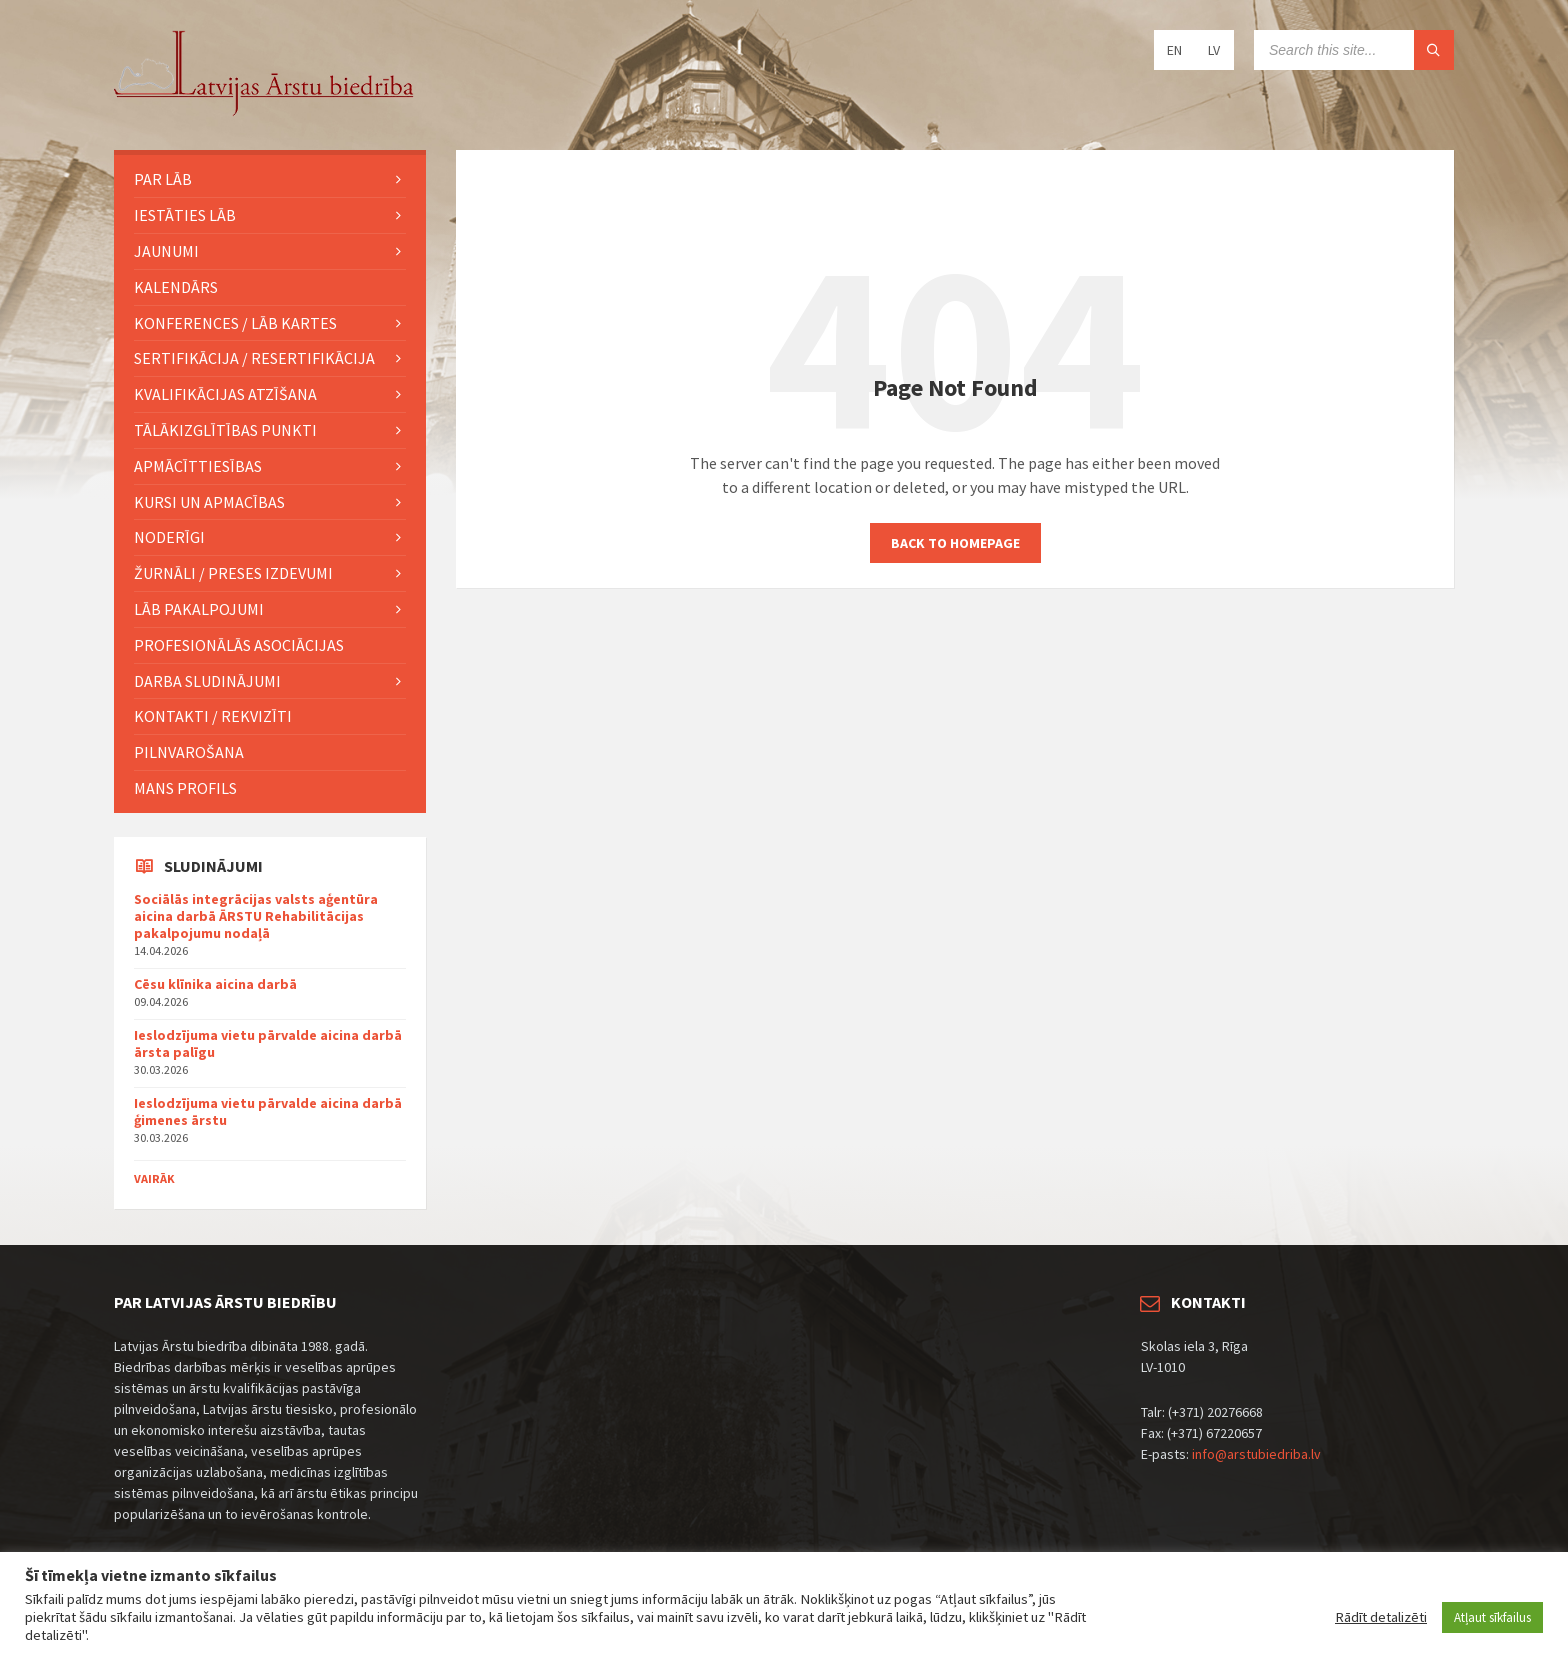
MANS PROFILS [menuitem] (185, 788)
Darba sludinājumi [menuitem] (207, 681)
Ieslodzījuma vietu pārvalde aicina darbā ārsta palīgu (268, 1043)
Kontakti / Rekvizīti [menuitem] (213, 716)
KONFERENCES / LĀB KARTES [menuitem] (235, 323)
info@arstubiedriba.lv (1256, 1454)
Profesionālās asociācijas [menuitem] (239, 645)
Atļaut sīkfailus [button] (1492, 1617)
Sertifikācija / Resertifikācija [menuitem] (254, 358)
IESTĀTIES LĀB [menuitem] (185, 215)
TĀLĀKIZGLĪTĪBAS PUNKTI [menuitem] (225, 430)
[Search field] (1354, 50)
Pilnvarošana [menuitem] (189, 752)
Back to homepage (955, 543)
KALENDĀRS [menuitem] (176, 287)
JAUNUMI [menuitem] (166, 251)
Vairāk (154, 1178)
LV (1214, 50)
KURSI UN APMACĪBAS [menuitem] (209, 502)
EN (1174, 50)
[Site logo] (264, 111)
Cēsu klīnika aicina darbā (215, 984)
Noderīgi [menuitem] (169, 537)
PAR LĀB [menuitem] (163, 179)
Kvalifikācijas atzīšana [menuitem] (225, 394)
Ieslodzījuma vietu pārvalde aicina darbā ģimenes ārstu (268, 1111)
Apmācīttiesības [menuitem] (198, 466)
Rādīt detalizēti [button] (1381, 1617)
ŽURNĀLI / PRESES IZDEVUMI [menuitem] (233, 573)
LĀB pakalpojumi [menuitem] (199, 609)
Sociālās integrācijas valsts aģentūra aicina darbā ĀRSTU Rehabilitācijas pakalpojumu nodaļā (256, 916)
